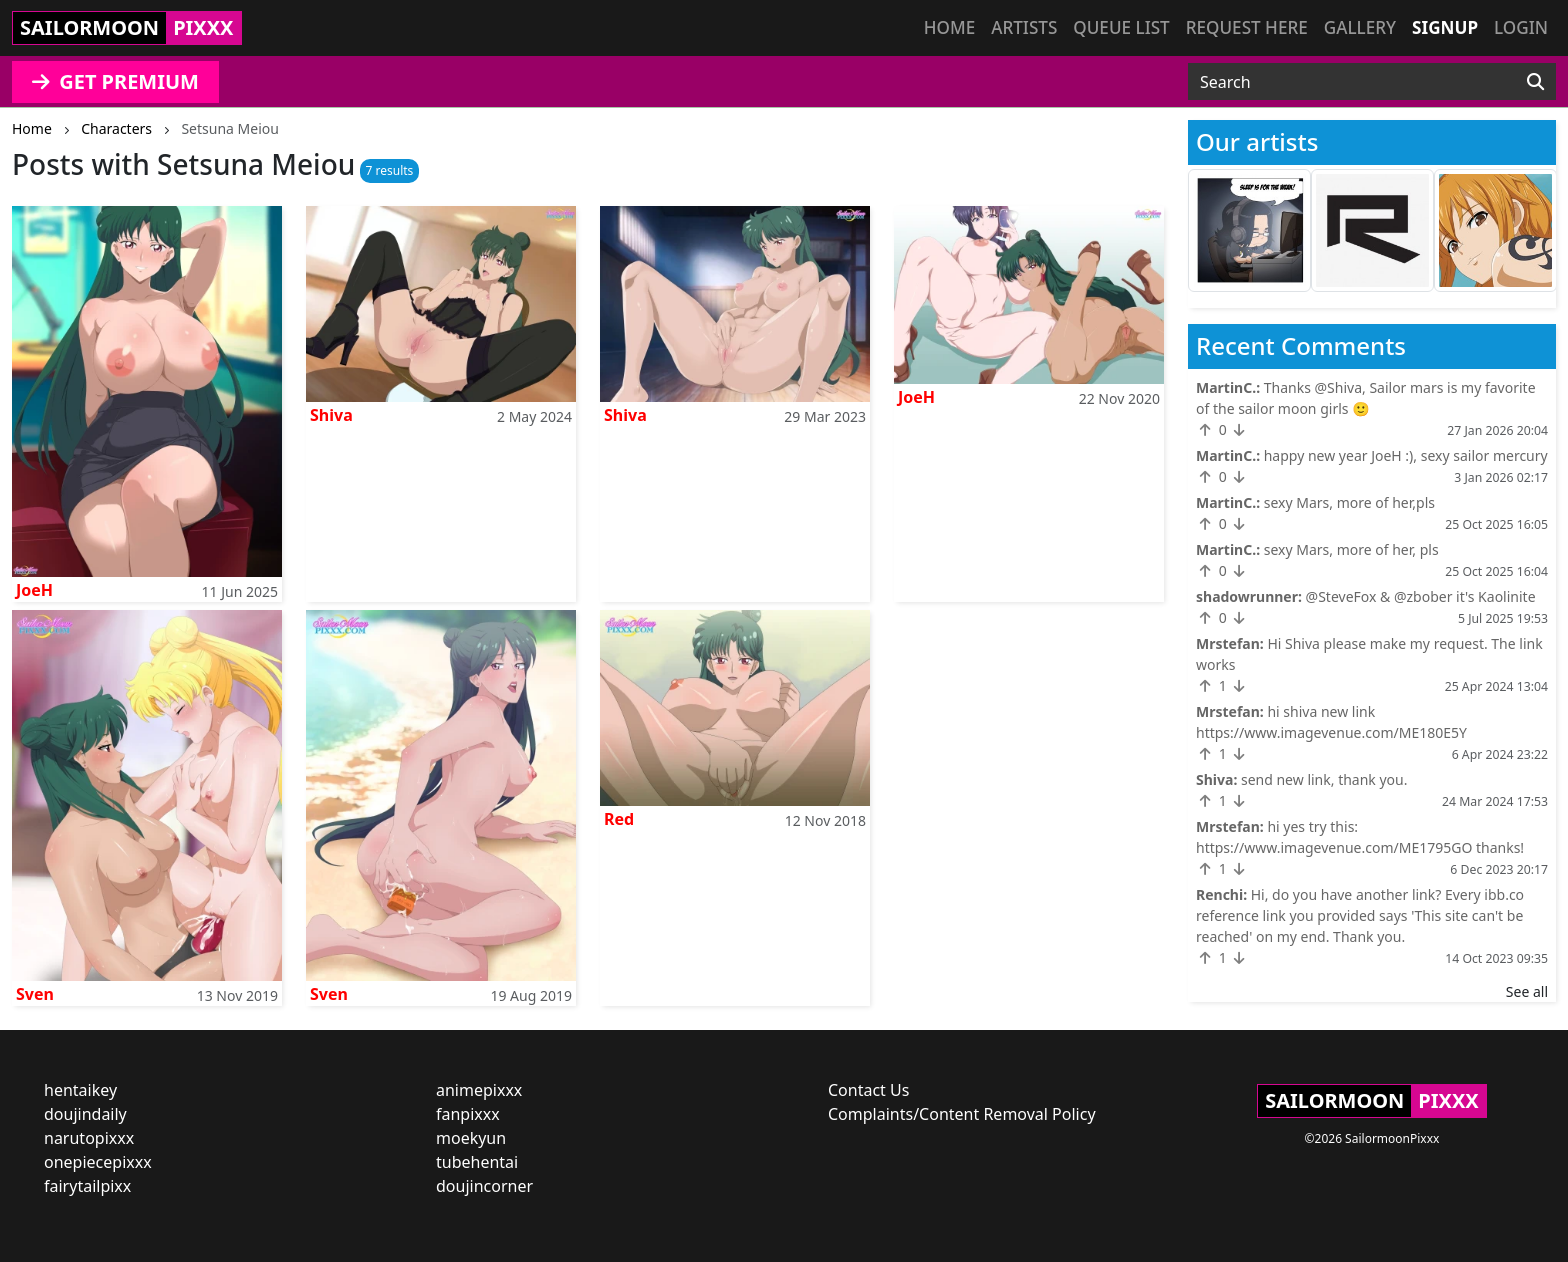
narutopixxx (89, 1138)
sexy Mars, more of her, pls (1351, 549)
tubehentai (477, 1162)
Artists (1024, 27)
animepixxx (479, 1090)
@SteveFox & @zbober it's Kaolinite (1421, 596)
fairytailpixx (87, 1186)
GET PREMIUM (115, 81)
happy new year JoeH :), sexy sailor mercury (1406, 455)
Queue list (1121, 27)
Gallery (1360, 27)
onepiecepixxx (98, 1162)
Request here (1247, 27)
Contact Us (868, 1090)
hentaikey (80, 1090)
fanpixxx (468, 1114)
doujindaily (85, 1114)
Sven (35, 994)
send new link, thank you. (1324, 779)
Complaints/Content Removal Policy (962, 1114)
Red (619, 819)
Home (949, 27)
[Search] (1535, 82)
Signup (1445, 27)
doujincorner (484, 1186)
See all (1527, 991)
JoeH (34, 590)
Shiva (331, 415)
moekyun (471, 1138)
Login (1521, 27)
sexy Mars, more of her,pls (1349, 502)
